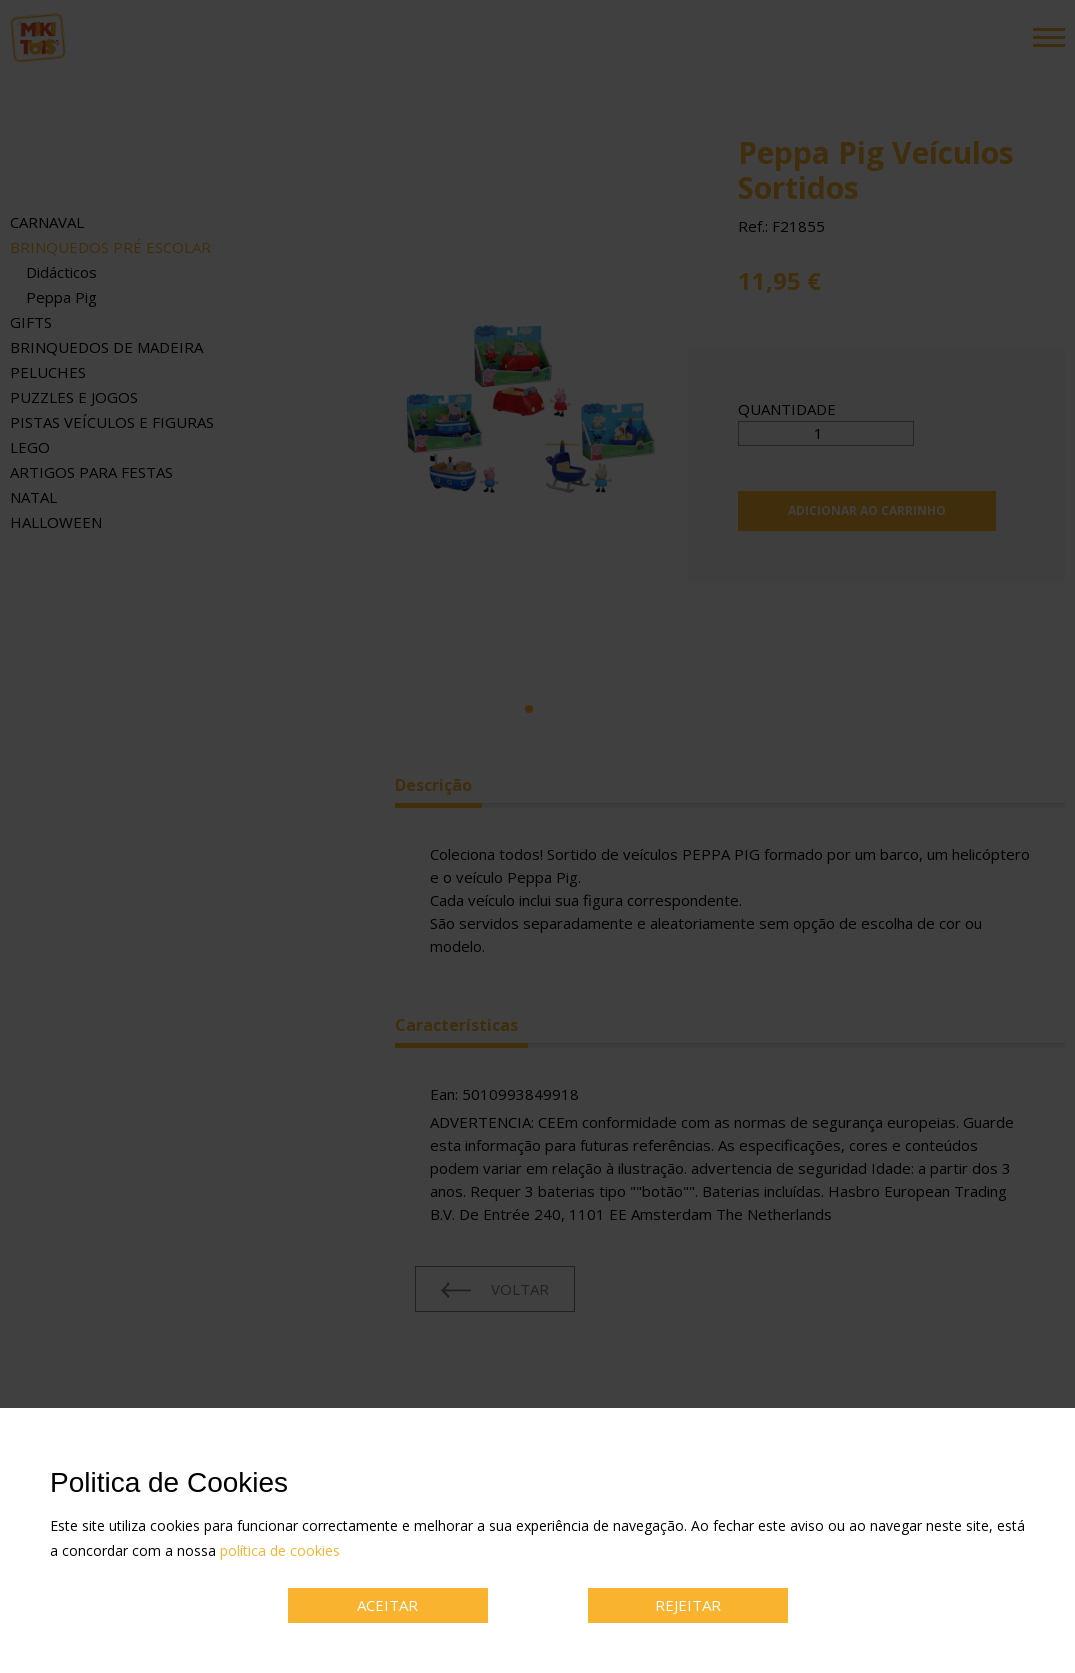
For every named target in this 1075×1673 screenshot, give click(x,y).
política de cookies (280, 1550)
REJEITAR (688, 1605)
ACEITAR (387, 1605)
